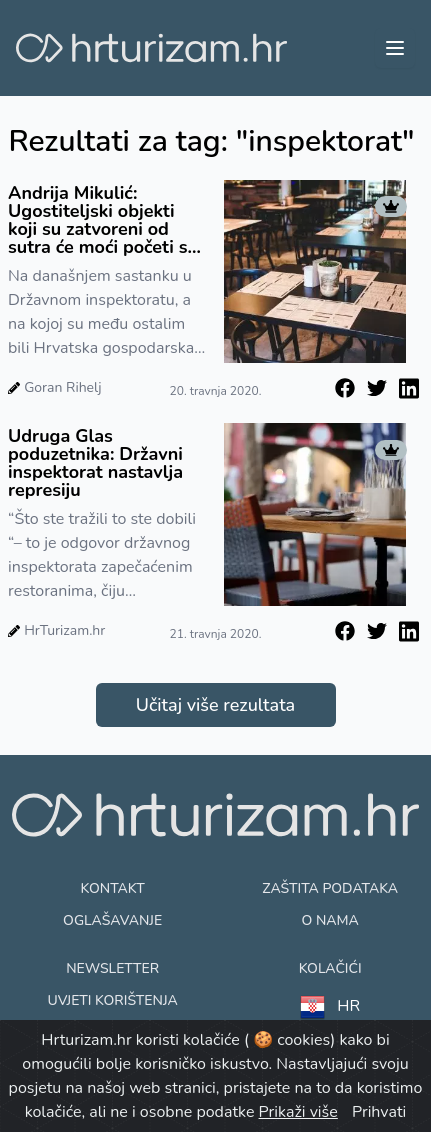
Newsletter (112, 968)
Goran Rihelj (62, 387)
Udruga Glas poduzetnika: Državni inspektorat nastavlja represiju (95, 463)
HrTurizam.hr (64, 630)
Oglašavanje (112, 920)
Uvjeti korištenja (112, 1000)
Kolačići (330, 968)
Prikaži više (298, 1112)
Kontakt (113, 888)
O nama (329, 920)
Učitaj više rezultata (215, 705)
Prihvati (379, 1112)
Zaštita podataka (330, 888)
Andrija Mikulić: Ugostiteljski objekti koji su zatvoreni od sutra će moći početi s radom (97, 220)
